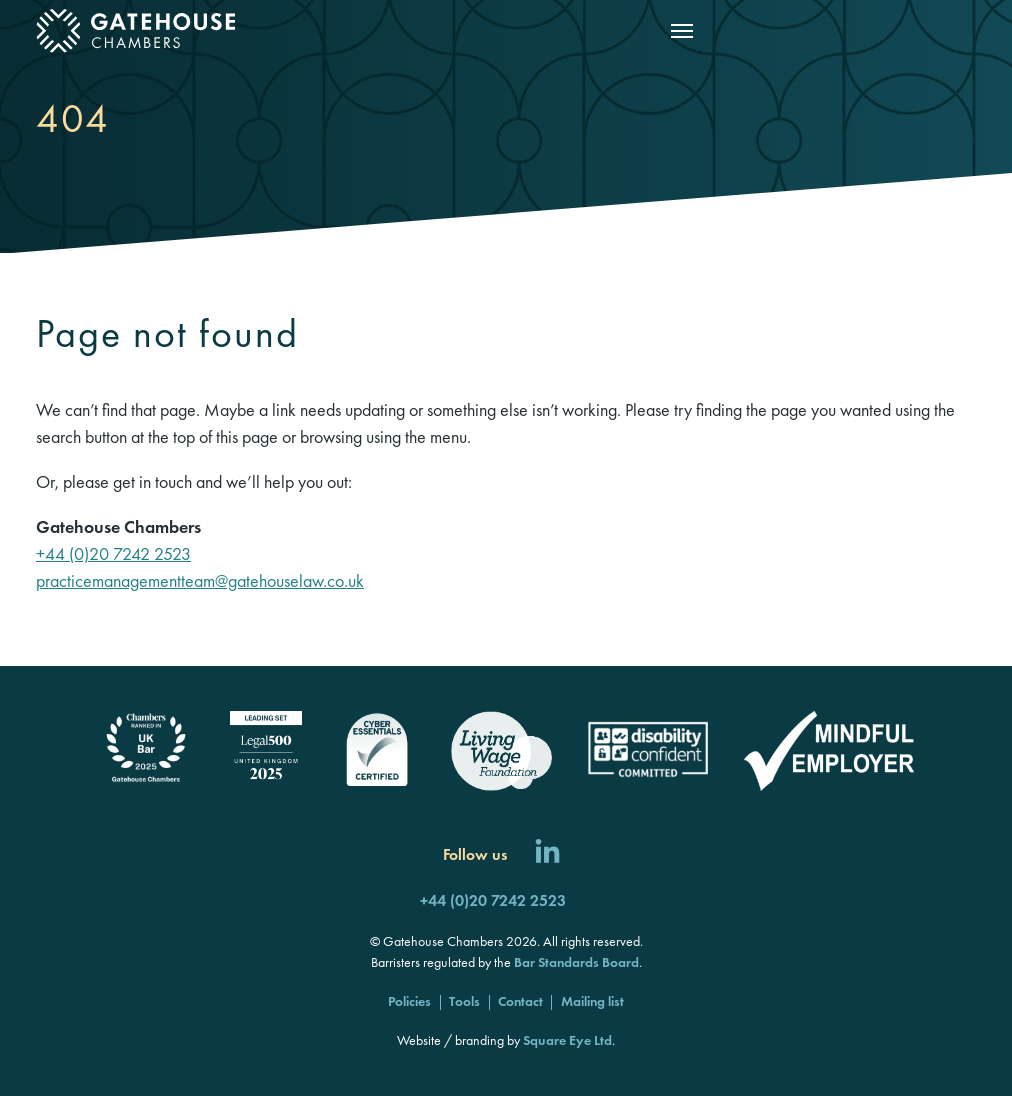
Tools (464, 1001)
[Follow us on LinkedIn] (547, 854)
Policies (409, 1001)
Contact (520, 1001)
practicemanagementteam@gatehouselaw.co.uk (200, 580)
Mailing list (592, 1001)
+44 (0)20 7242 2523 (113, 553)
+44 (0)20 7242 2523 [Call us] (493, 900)
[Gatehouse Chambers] (136, 31)
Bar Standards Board (576, 962)
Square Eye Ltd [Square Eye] (567, 1040)
